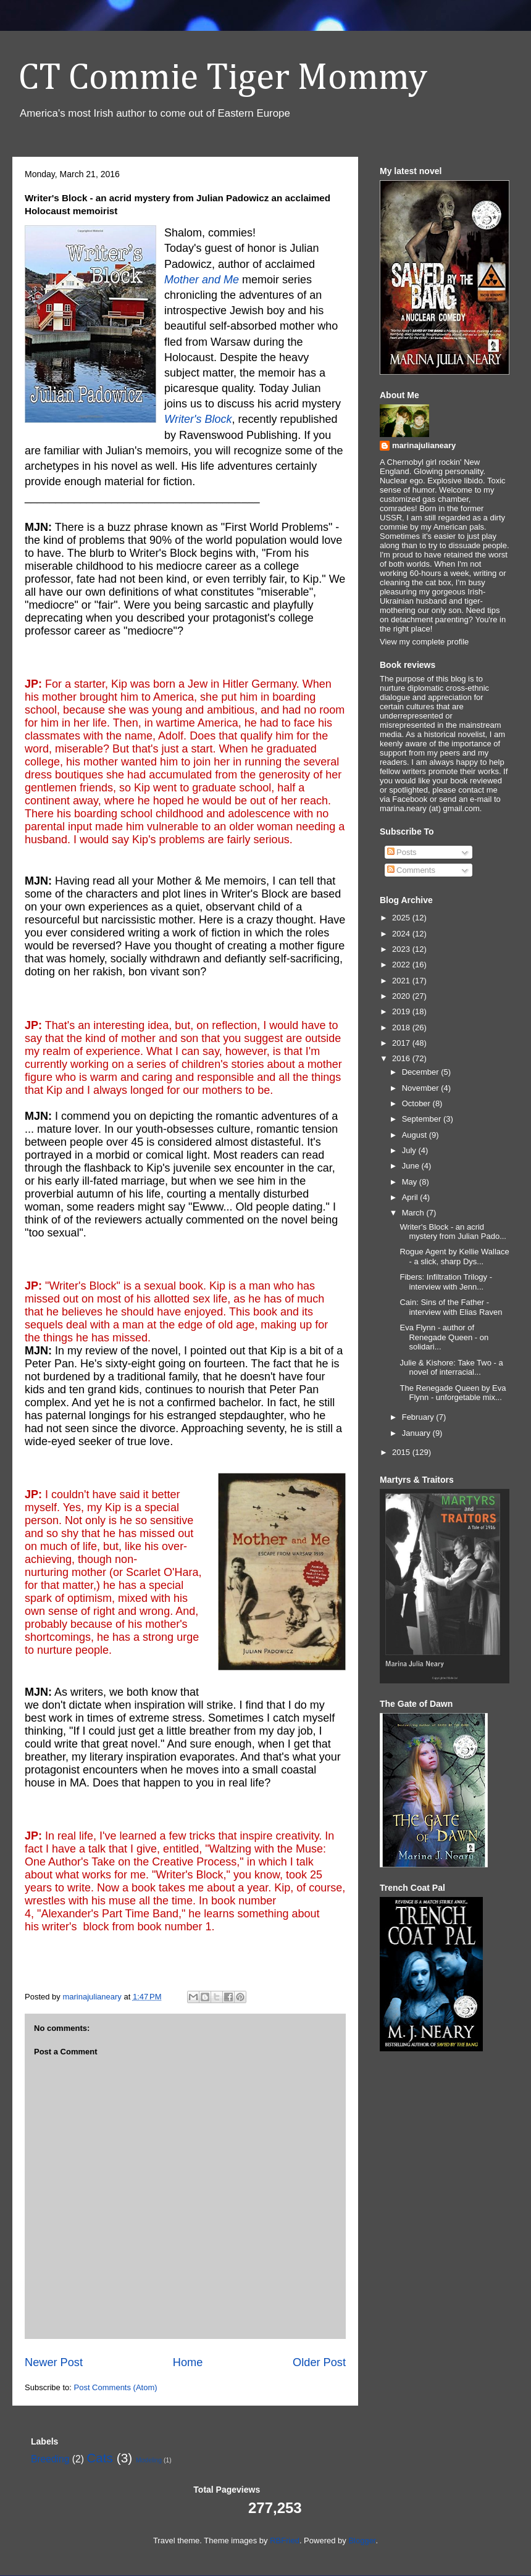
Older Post (319, 2362)
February (419, 1417)
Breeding (50, 2459)
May (410, 1181)
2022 (402, 964)
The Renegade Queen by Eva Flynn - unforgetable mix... (452, 1393)
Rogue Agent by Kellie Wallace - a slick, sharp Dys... (454, 1256)
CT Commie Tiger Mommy (223, 78)
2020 (402, 996)
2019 (402, 1011)
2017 (402, 1043)
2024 (402, 933)
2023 (402, 949)
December (421, 1072)
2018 (402, 1027)
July (410, 1150)
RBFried (284, 2540)
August (415, 1135)
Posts (402, 852)
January (417, 1433)
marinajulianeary (424, 445)
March (414, 1212)
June (412, 1165)
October (417, 1103)
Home (188, 2362)
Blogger (361, 2540)
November (421, 1088)
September (422, 1118)
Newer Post (54, 2362)
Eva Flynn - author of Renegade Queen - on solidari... (443, 1337)
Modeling (149, 2460)
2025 (402, 917)
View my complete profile (424, 641)
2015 (402, 1452)
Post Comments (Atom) (115, 2387)
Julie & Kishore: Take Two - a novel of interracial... (451, 1367)
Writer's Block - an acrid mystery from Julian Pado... (452, 1231)
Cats (99, 2458)
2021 (402, 980)
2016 (402, 1058)
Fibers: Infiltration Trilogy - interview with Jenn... (445, 1281)
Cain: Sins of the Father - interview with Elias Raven (450, 1307)
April (411, 1197)
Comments (411, 870)
